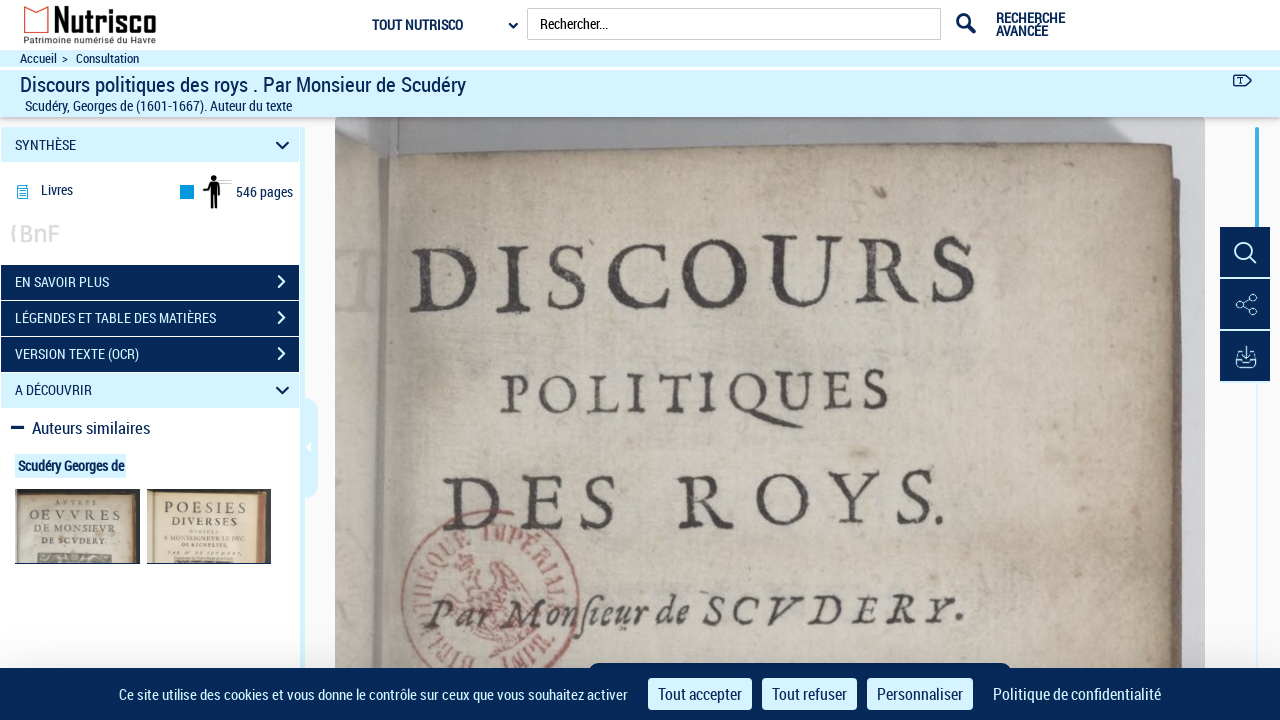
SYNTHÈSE (155, 144)
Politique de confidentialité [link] (1077, 694)
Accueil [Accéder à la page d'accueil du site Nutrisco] (38, 58)
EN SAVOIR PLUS (157, 282)
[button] (1245, 253)
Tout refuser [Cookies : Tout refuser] (809, 694)
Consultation (107, 58)
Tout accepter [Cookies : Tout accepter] (700, 694)
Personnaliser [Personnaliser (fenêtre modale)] (920, 694)
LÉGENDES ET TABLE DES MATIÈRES (157, 318)
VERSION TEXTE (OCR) (157, 354)
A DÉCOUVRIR (155, 390)
